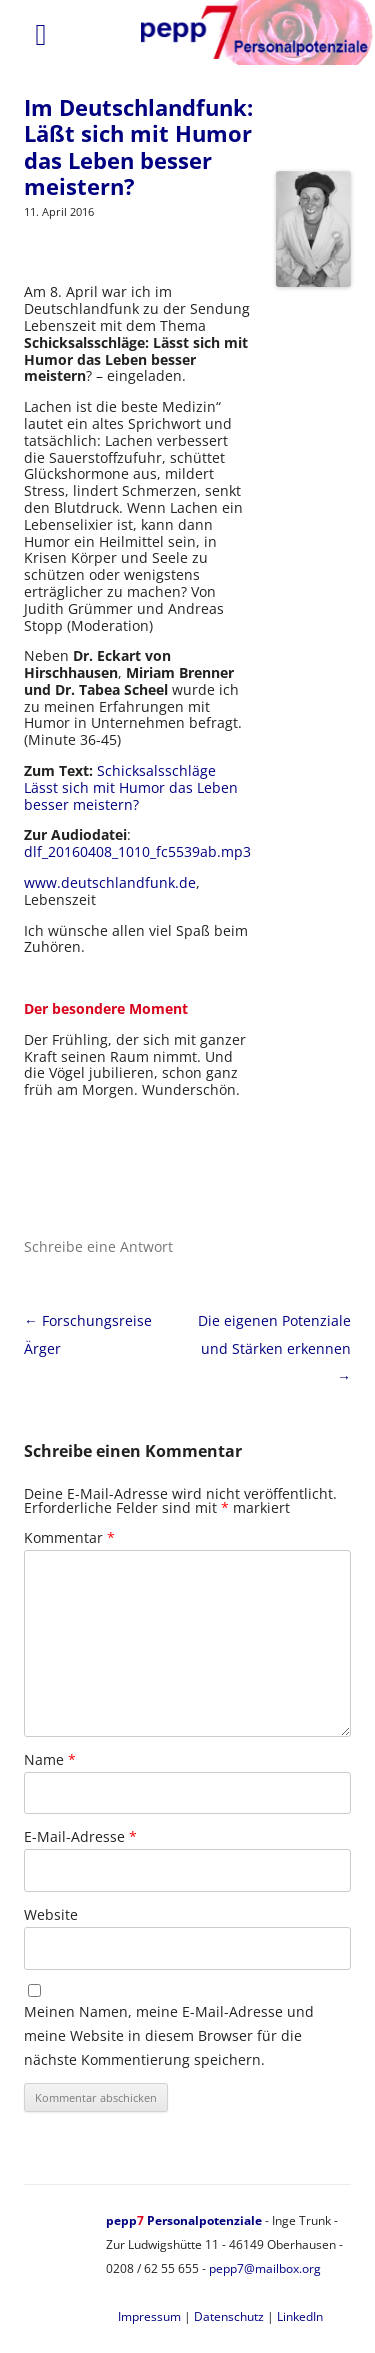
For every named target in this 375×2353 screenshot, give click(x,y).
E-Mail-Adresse (80, 1836)
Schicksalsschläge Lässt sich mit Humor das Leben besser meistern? (131, 787)
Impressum (149, 2316)
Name (50, 1759)
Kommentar (69, 1537)
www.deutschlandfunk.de (110, 882)
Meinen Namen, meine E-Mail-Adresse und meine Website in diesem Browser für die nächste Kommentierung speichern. (169, 2035)
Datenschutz (229, 2316)
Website (51, 1914)
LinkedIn (300, 2316)
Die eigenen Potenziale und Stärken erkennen (274, 1348)
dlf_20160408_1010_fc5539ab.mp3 (137, 851)
